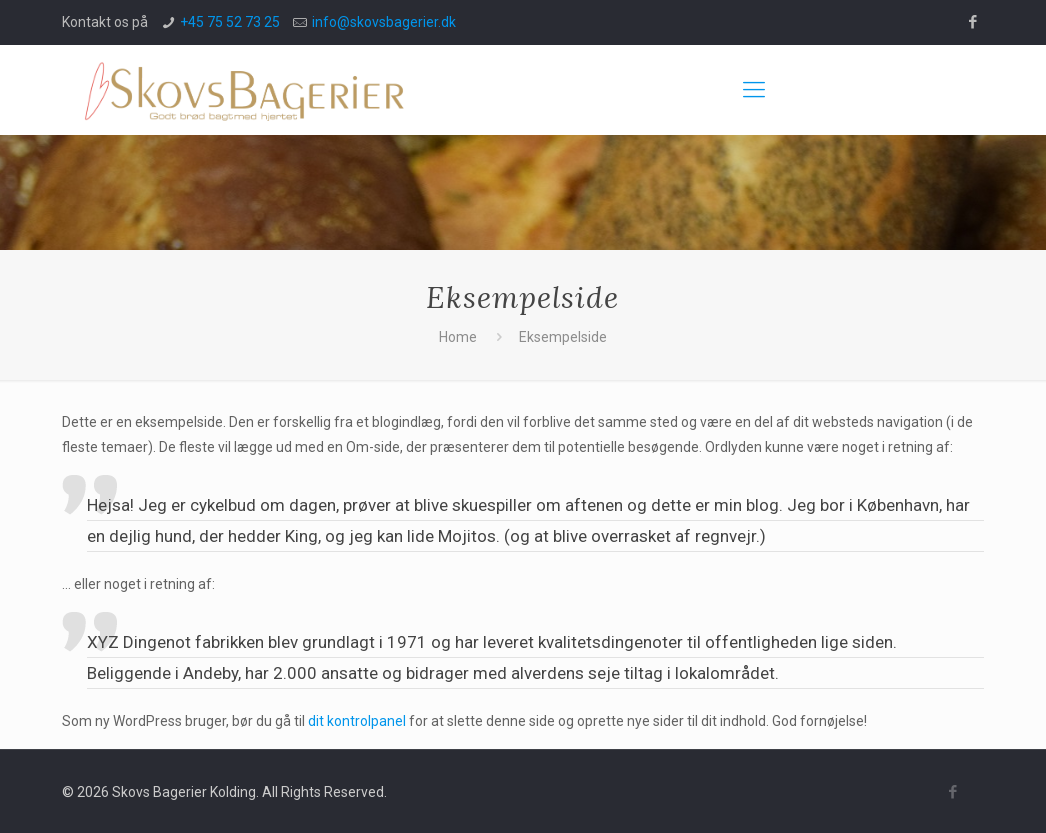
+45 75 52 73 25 (230, 22)
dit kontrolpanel (357, 721)
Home (458, 337)
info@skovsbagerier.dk (384, 22)
